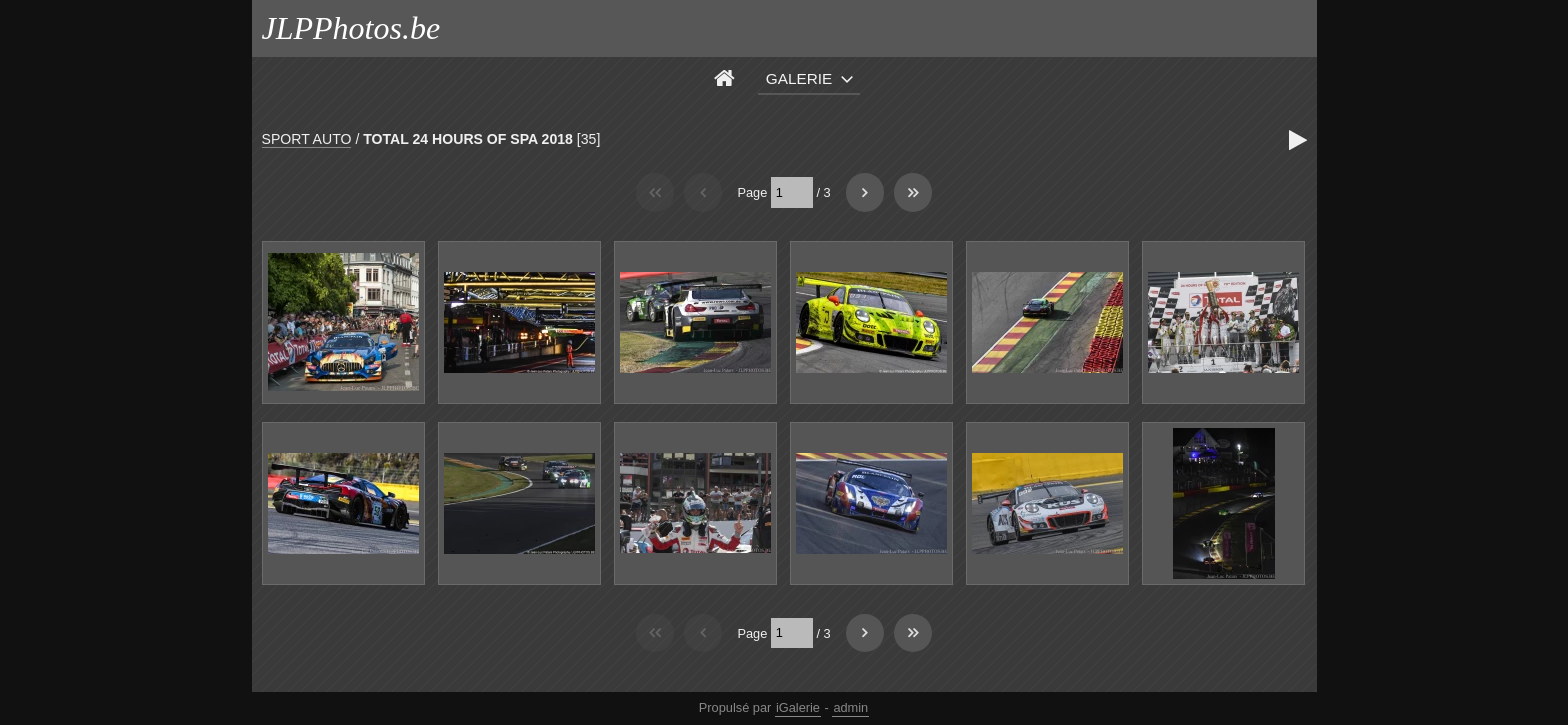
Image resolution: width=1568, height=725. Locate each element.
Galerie (799, 78)
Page (752, 192)
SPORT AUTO (307, 139)
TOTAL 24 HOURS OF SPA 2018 (468, 139)
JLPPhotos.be (351, 28)
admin (850, 707)
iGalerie (798, 707)
